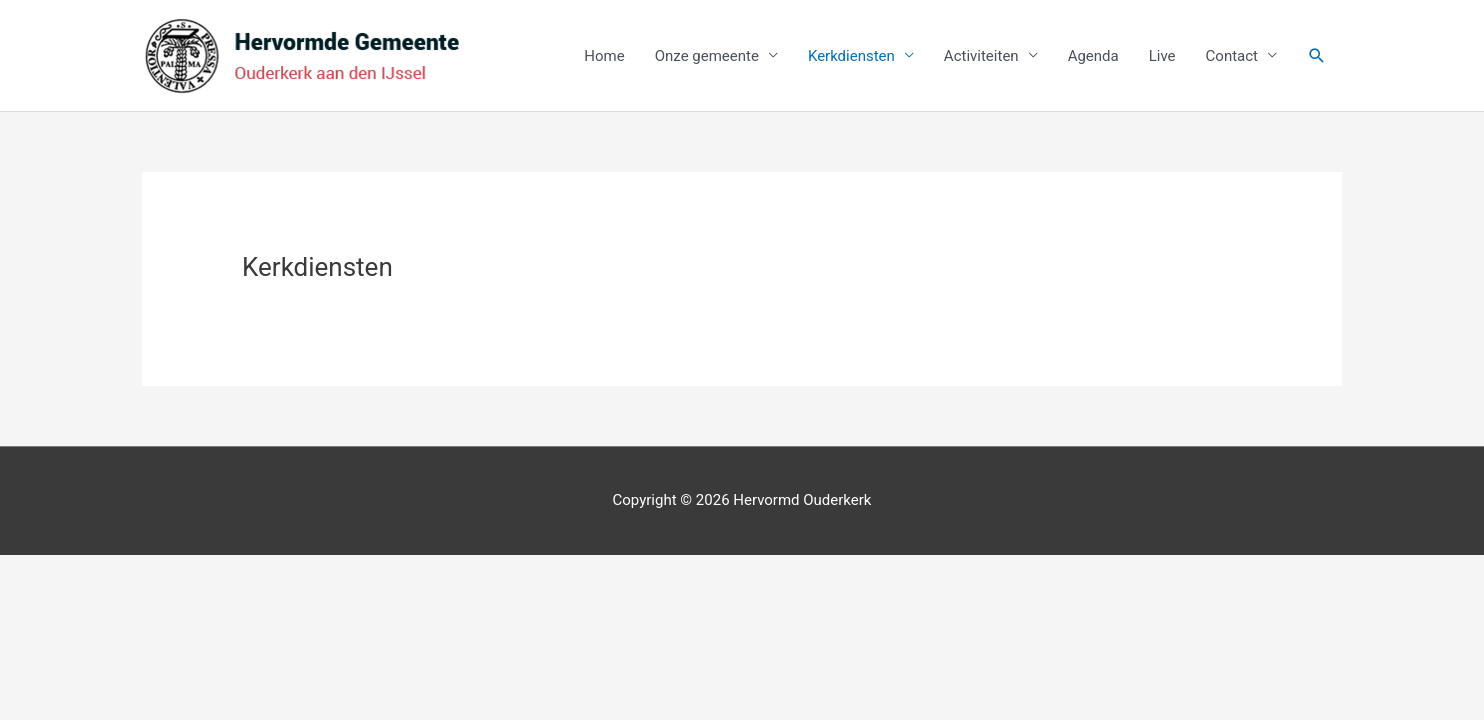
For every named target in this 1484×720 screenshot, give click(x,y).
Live (1162, 56)
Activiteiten (981, 56)
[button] (1317, 56)
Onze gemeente (707, 56)
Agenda (1093, 56)
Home (604, 56)
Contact (1232, 56)
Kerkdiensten (851, 56)
